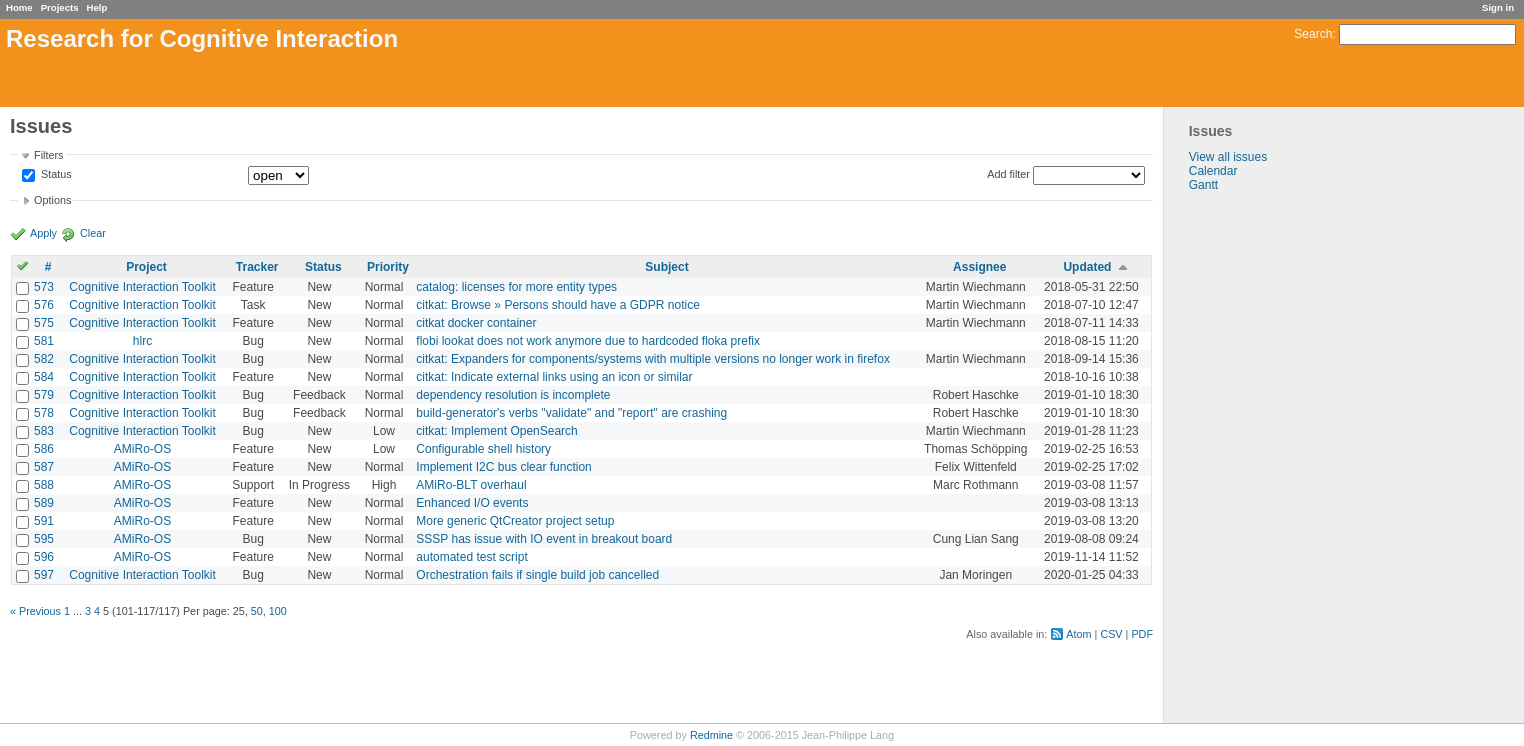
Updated (1087, 267)
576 (44, 305)
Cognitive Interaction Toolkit (142, 287)
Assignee (979, 267)
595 (44, 539)
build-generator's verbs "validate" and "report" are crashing (571, 413)
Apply (43, 233)
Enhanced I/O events (472, 503)
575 (44, 323)
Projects (60, 7)
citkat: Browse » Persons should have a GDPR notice (557, 305)
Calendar (1213, 171)
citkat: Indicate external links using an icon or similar (554, 377)
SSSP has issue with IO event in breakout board (544, 539)
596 (44, 557)
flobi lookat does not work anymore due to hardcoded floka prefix (588, 341)
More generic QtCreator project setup (515, 521)
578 (44, 413)
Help (97, 7)
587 (44, 467)
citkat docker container (476, 323)
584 (44, 377)
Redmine (711, 735)
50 (257, 611)
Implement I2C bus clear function (503, 467)
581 (44, 341)
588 (44, 485)
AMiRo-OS (142, 449)
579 (44, 395)
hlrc (142, 341)
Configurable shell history (483, 449)
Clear (93, 233)
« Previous (35, 611)
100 (278, 611)
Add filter (1008, 174)
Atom (1078, 634)
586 (44, 449)
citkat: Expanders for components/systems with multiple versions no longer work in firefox (653, 359)
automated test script (471, 557)
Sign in (1498, 7)
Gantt (1203, 185)
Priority (388, 267)
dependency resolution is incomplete (513, 395)
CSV (1111, 634)
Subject (666, 267)
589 (44, 503)
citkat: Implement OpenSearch (496, 431)
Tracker (257, 267)
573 (44, 287)
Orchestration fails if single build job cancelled (537, 575)
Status (55, 175)
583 (44, 431)
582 (44, 359)
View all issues (1228, 157)
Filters (48, 155)
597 (44, 575)
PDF (1142, 634)
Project (146, 267)
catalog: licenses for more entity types (516, 287)
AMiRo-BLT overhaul (471, 485)
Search (1313, 34)
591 (44, 521)
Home (19, 7)
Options (52, 200)
